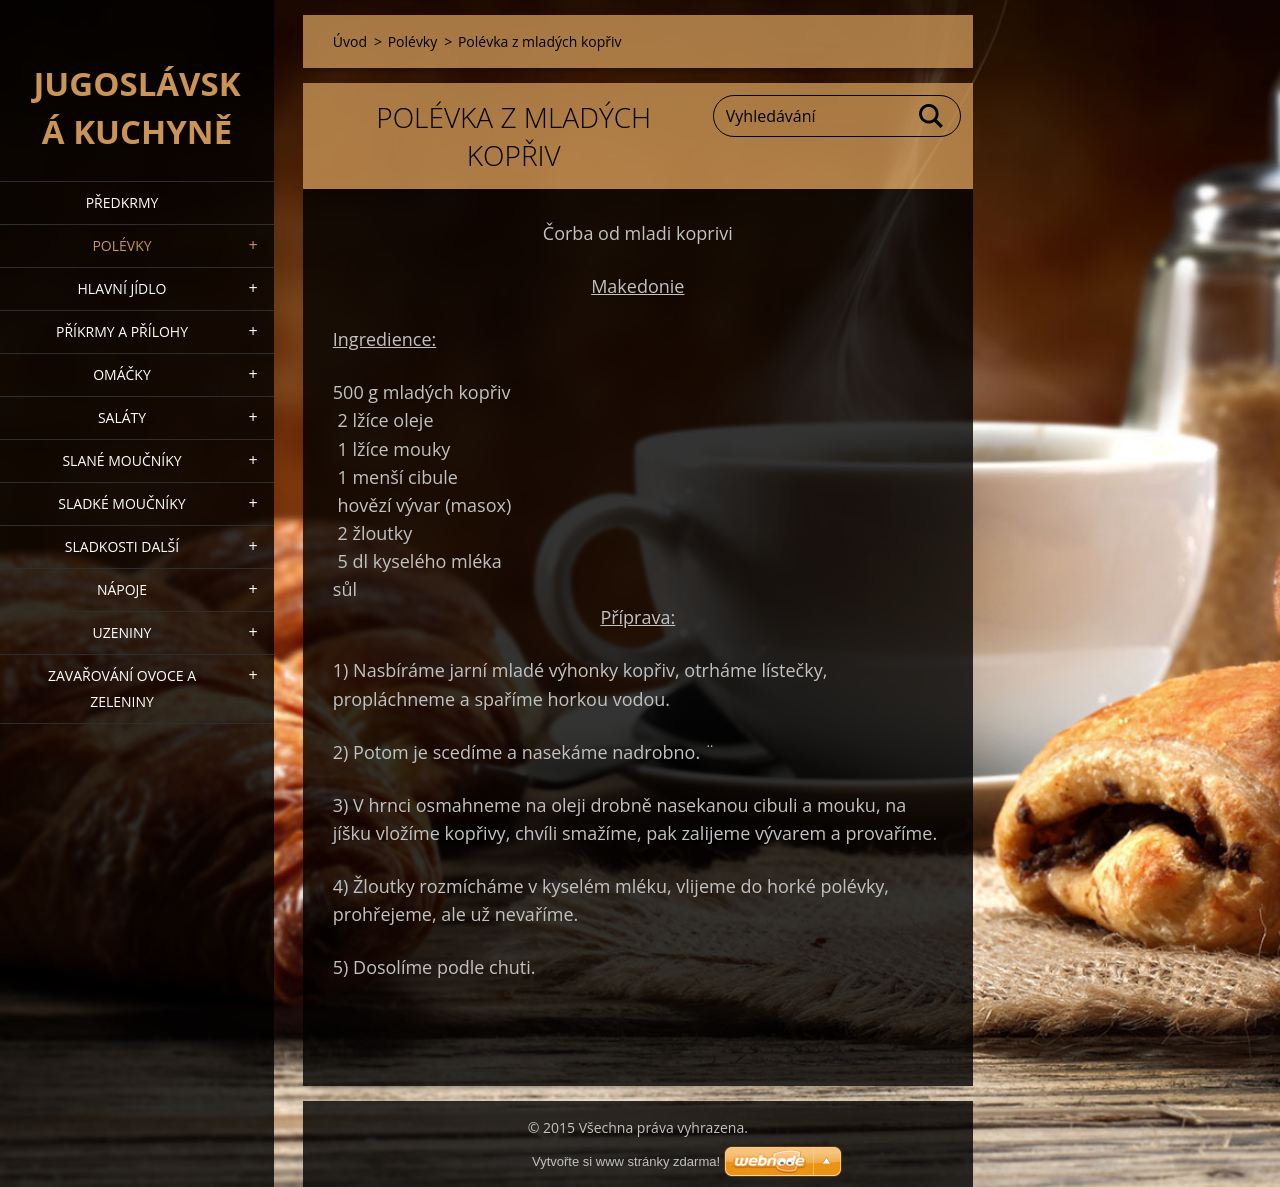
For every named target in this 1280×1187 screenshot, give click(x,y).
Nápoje (122, 589)
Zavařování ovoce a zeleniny (122, 688)
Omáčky (122, 374)
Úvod (350, 41)
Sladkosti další (122, 546)
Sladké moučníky (121, 503)
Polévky (121, 245)
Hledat (932, 116)
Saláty (122, 417)
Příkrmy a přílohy (122, 331)
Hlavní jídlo (122, 288)
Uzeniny (122, 632)
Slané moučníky (121, 460)
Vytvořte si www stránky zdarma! (626, 1161)
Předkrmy (122, 202)
